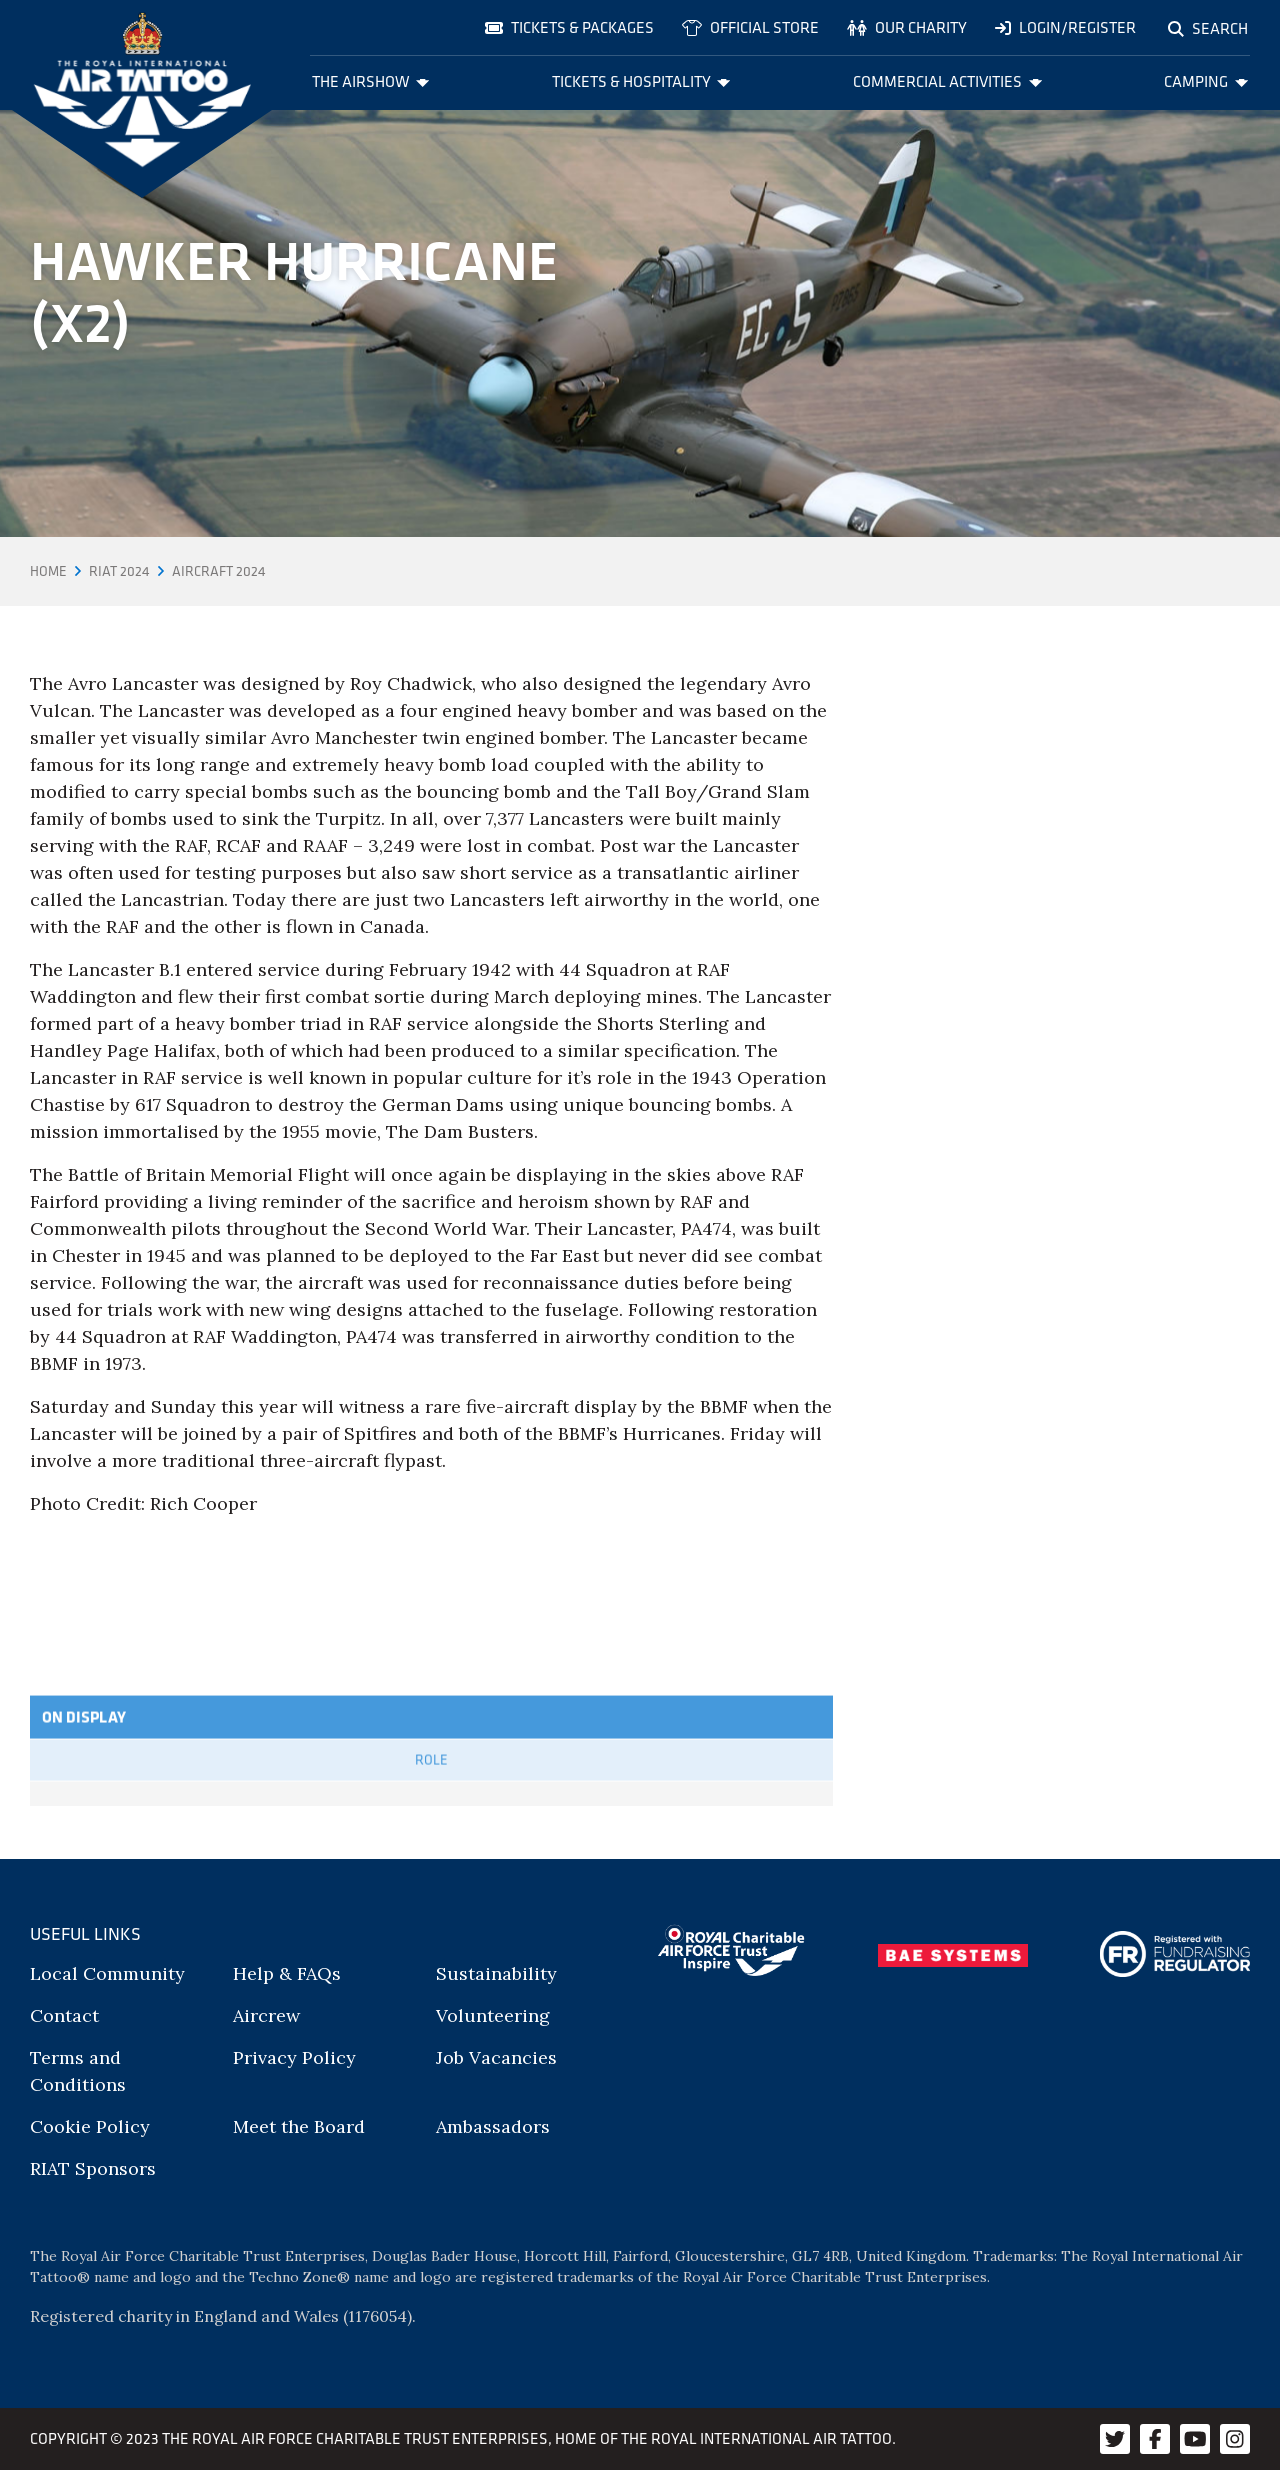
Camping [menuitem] (1206, 81)
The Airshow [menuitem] (371, 81)
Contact (64, 2015)
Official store (750, 27)
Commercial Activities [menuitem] (947, 81)
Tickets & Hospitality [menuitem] (641, 81)
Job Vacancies (496, 2057)
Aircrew (266, 2015)
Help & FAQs (287, 1973)
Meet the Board (299, 2126)
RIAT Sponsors (93, 2168)
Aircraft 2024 (219, 571)
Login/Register (1065, 27)
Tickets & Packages (569, 27)
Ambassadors (493, 2126)
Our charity (907, 27)
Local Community (107, 1973)
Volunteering (493, 2015)
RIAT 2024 (119, 571)
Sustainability (496, 1973)
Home (48, 571)
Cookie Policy (90, 2126)
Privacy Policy (294, 2057)
